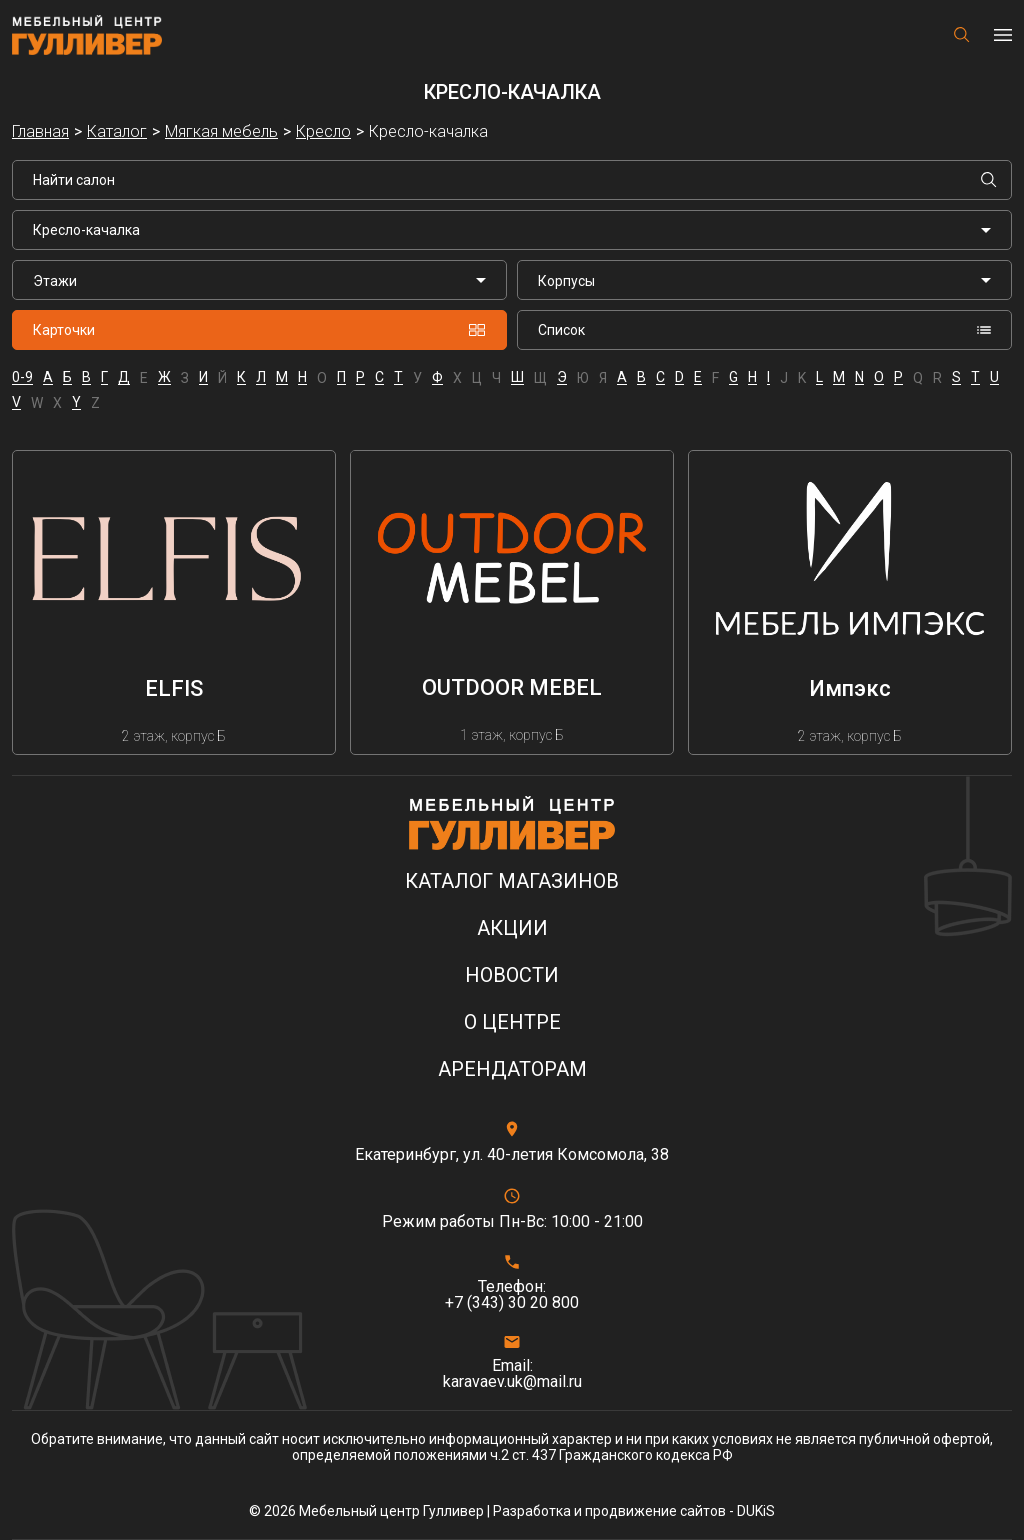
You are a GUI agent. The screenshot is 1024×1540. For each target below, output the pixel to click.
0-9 (22, 377)
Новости (512, 975)
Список (764, 330)
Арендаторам (512, 1069)
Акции (512, 928)
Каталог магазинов (512, 881)
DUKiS (756, 1511)
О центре (512, 1022)
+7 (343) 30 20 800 (512, 1303)
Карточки (259, 330)
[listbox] (259, 280)
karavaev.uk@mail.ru (512, 1382)
